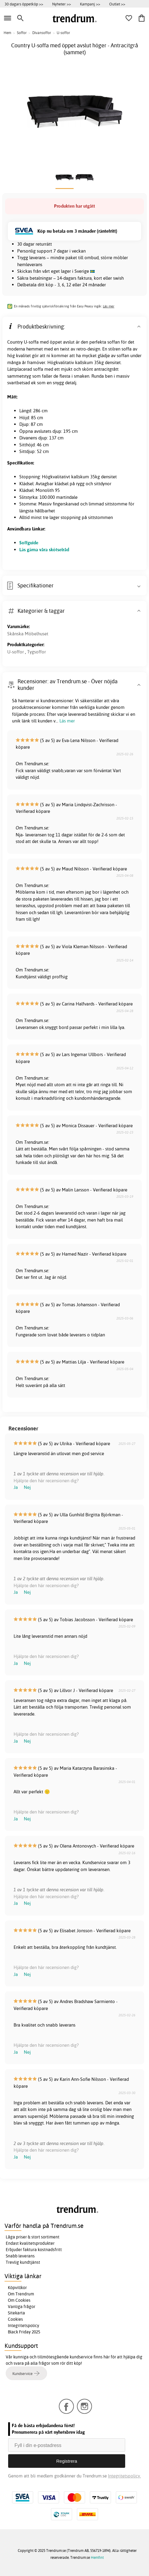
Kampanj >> (90, 4)
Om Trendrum (21, 2294)
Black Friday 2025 (24, 2332)
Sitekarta (16, 2313)
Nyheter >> (61, 4)
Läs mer (108, 306)
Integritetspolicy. (124, 2476)
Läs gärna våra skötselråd (44, 549)
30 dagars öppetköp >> (24, 4)
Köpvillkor (17, 2287)
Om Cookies (19, 2300)
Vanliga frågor (21, 2306)
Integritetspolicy (23, 2325)
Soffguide (28, 543)
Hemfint (97, 2557)
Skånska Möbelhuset (27, 634)
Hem (7, 32)
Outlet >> (117, 4)
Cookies (15, 2319)
